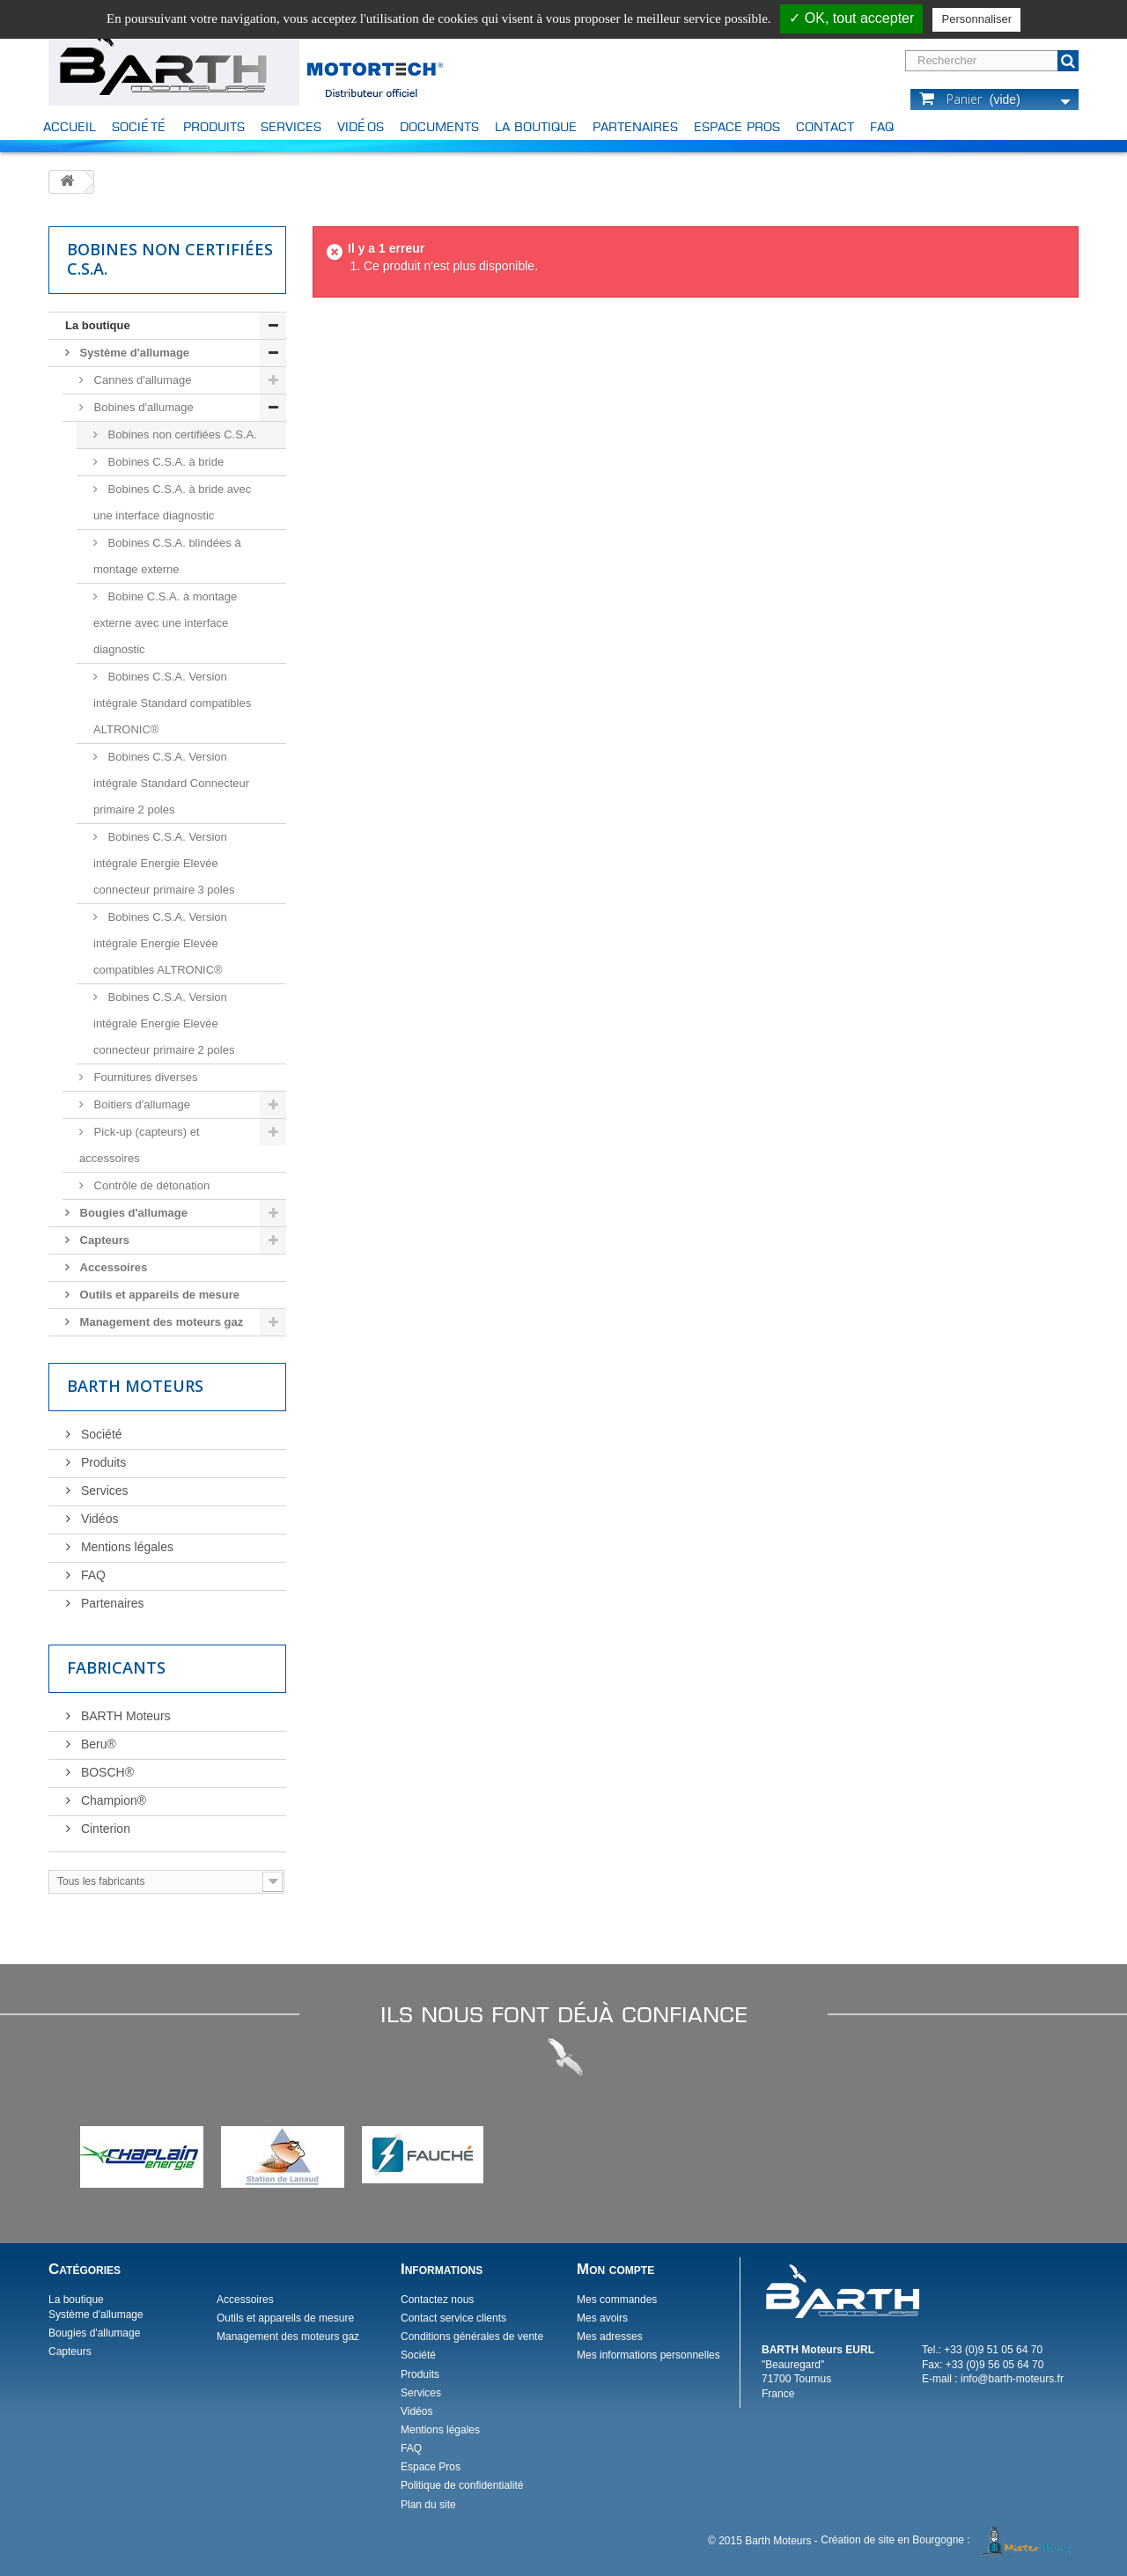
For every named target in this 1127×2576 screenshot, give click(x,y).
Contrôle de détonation (150, 1185)
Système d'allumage (133, 352)
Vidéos (360, 126)
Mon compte (615, 2269)
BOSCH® (105, 1772)
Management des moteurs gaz (160, 1321)
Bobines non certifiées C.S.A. (181, 434)
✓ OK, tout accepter (851, 18)
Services (291, 126)
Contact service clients (453, 2318)
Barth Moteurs (135, 1385)
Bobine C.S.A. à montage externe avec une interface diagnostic (165, 623)
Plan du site (428, 2505)
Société (139, 126)
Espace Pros (737, 126)
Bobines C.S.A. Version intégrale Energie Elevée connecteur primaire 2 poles (163, 1023)
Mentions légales (125, 1547)
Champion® (111, 1800)
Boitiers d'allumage (140, 1104)
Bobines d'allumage (142, 407)
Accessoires (112, 1267)
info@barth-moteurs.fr (1012, 2379)
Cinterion (103, 1829)
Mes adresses (610, 2336)
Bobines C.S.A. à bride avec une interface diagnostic (172, 502)
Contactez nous (437, 2299)
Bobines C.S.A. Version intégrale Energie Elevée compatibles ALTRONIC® (160, 943)
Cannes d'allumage (141, 379)
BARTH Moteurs (124, 1716)
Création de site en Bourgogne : (948, 2540)
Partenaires (635, 126)
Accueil (69, 126)
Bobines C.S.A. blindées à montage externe (167, 556)
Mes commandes (617, 2299)
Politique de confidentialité (462, 2485)
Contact (825, 126)
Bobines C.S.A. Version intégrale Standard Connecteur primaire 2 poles (171, 783)
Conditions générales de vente (472, 2336)
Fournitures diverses (144, 1077)
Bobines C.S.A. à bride (164, 461)
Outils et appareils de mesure (158, 1294)
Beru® (96, 1744)
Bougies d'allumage (132, 1212)
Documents (439, 126)
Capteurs (103, 1240)
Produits (214, 126)
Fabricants (116, 1667)
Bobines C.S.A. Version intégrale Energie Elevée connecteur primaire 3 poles (163, 863)
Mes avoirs (602, 2318)
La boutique (536, 126)
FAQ (882, 126)
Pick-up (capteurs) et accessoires (139, 1145)
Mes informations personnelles (648, 2355)
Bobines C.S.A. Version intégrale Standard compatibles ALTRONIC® (172, 703)
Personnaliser (976, 19)
